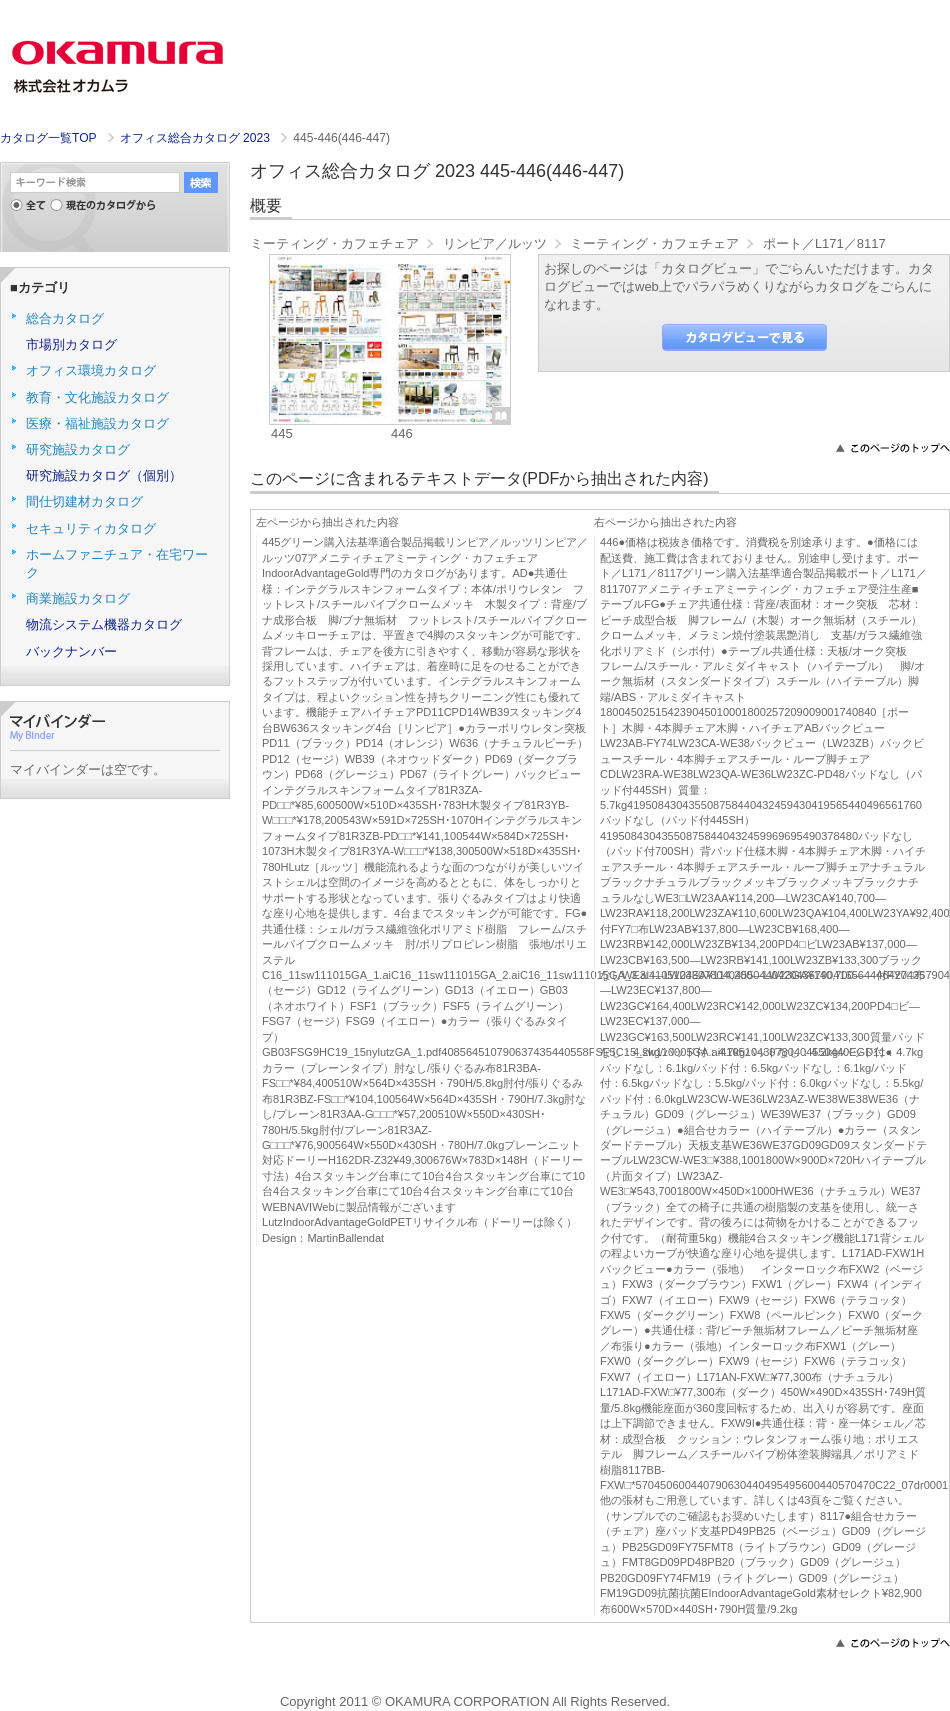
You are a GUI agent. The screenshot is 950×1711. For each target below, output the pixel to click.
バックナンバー (71, 651)
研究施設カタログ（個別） (104, 475)
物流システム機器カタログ (104, 624)
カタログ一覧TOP (48, 138)
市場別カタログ (71, 344)
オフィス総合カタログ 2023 (197, 138)
